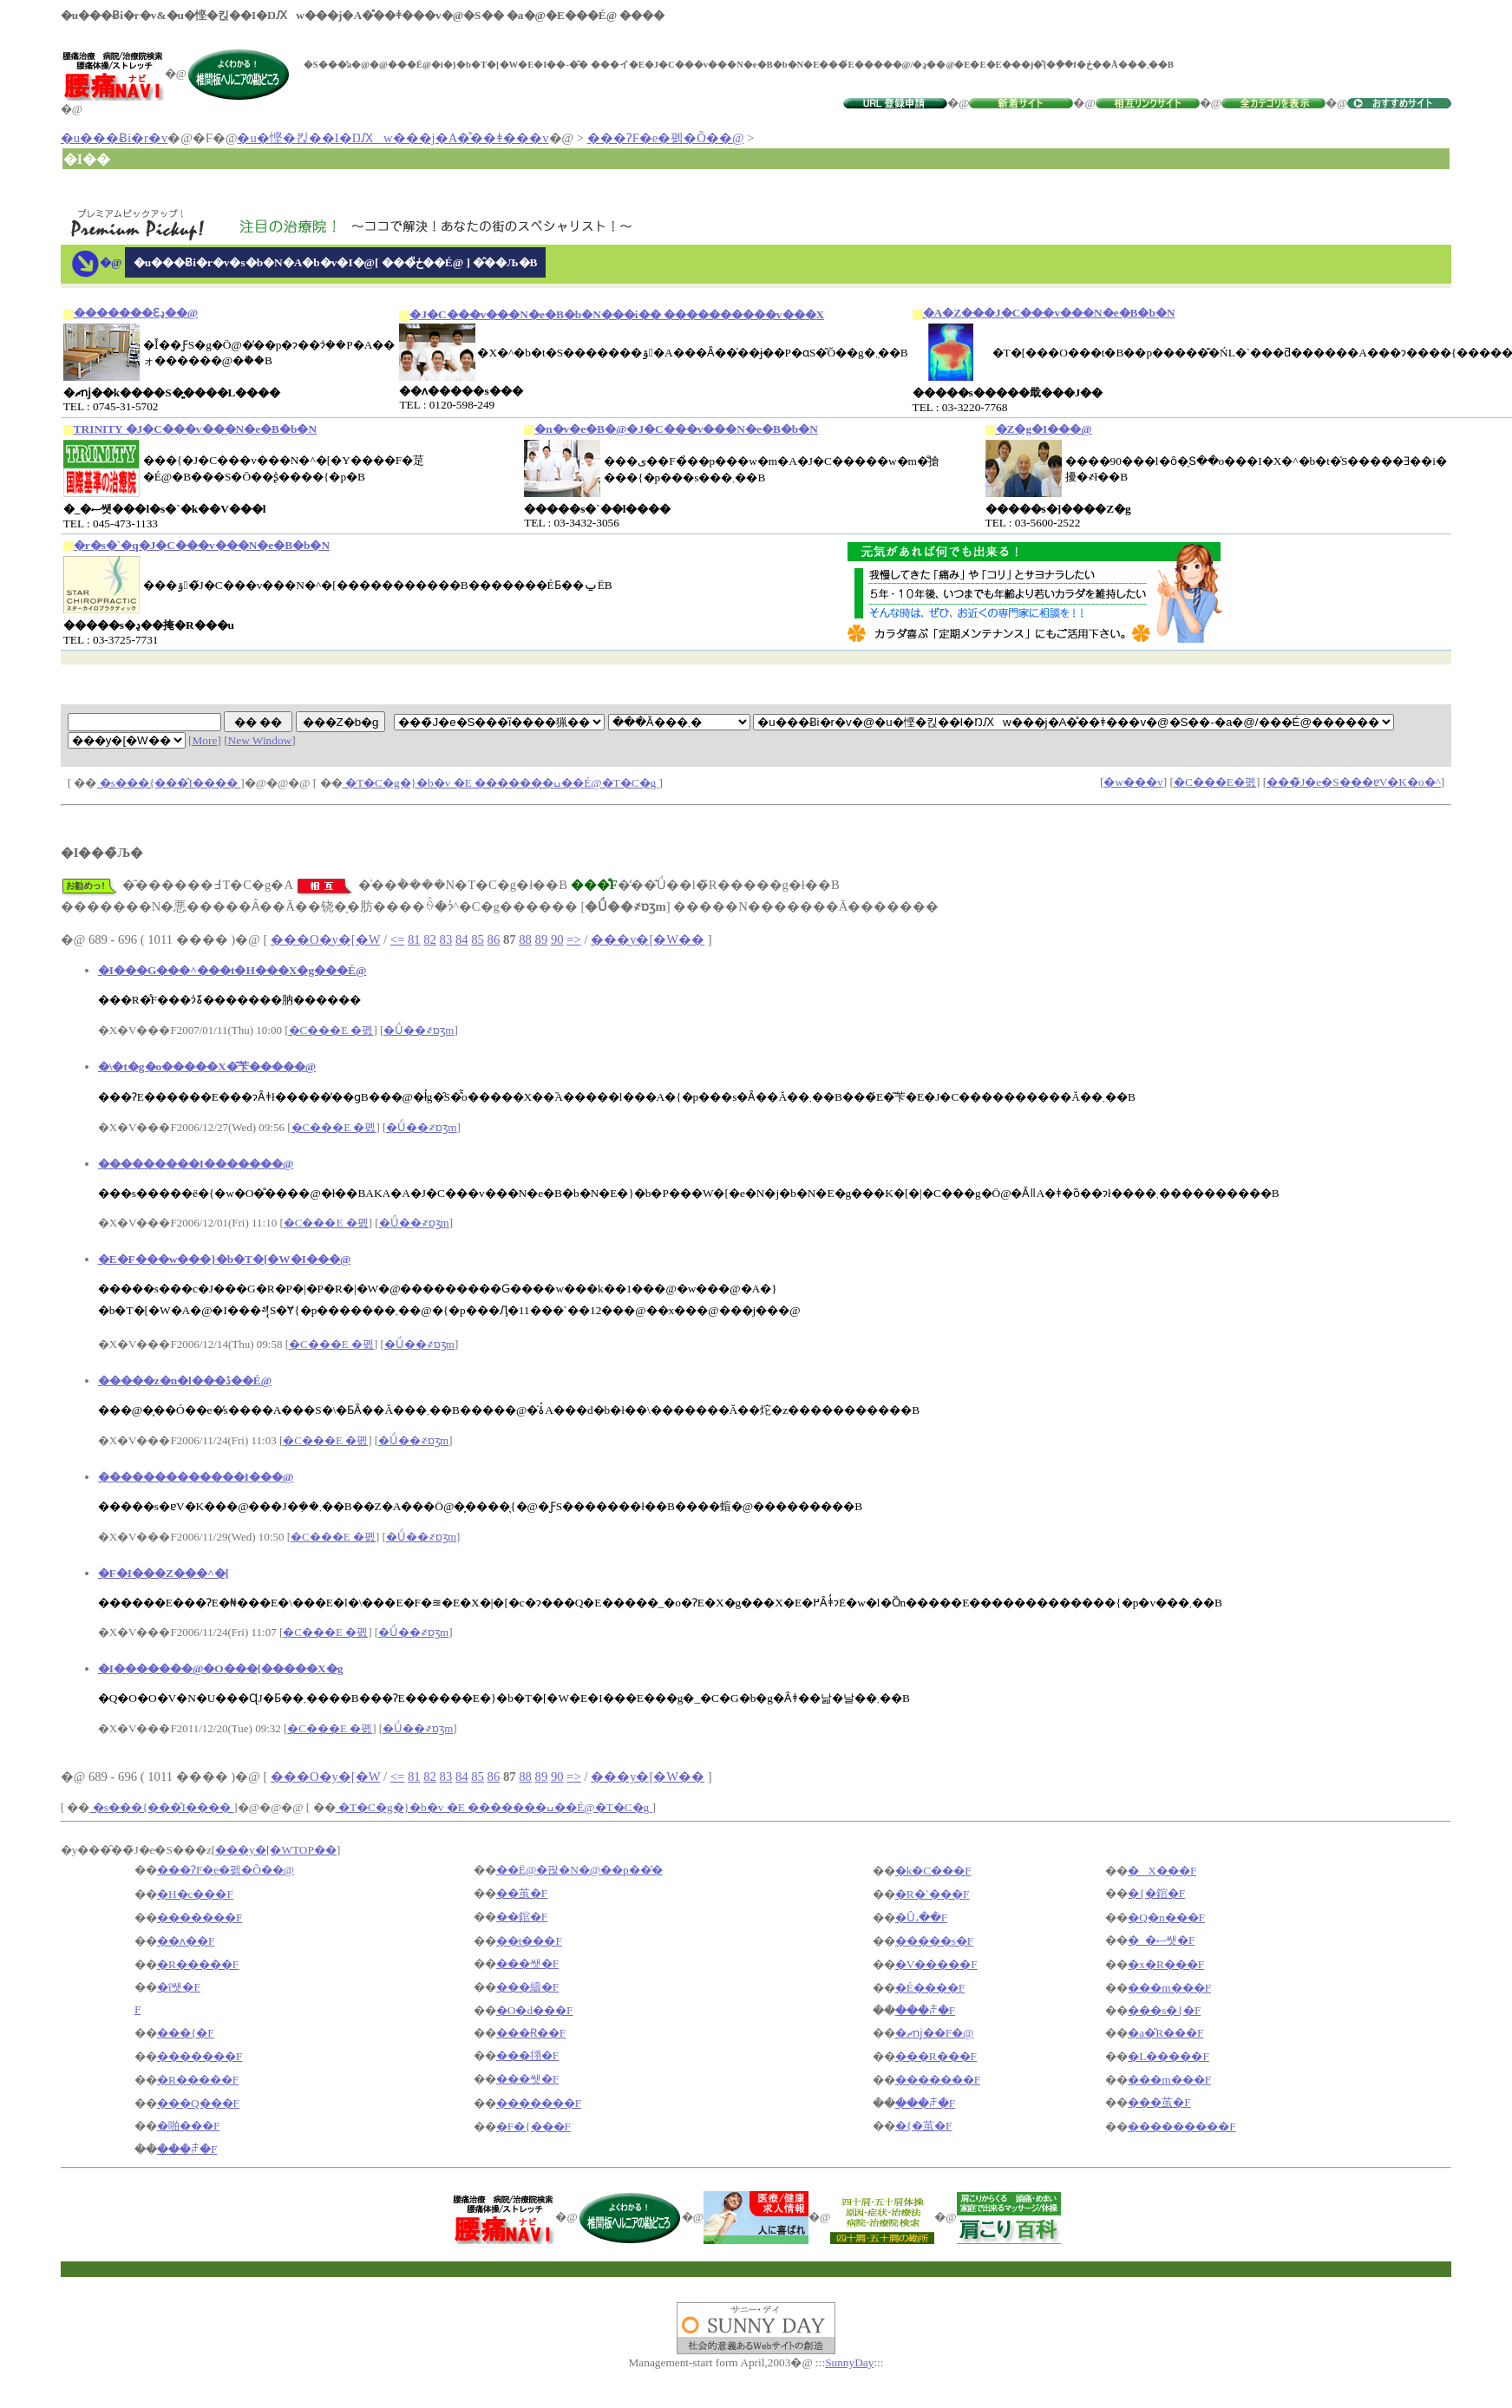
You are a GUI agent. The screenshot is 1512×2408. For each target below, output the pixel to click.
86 (494, 939)
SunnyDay (849, 2362)
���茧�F (1159, 2102)
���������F (1181, 2126)
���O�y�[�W (325, 939)
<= (397, 939)
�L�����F (1168, 2056)
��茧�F (521, 1893)
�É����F (930, 1987)
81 (414, 939)
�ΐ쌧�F (178, 1986)
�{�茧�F (923, 2125)
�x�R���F (1166, 1964)
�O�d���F (534, 2010)
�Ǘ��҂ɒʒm (418, 1030)
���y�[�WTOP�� (276, 1849)
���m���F (1169, 1987)
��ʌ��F (185, 1940)
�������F (199, 1917)
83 (446, 939)
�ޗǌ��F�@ (934, 2032)
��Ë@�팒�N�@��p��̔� (579, 1869)
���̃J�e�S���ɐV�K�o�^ (1354, 781)
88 (525, 939)
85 (477, 939)
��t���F (529, 1940)
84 (461, 939)
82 (429, 939)
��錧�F (521, 1916)
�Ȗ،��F (921, 1917)
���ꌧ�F (925, 2010)
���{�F (185, 2032)
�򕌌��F (137, 2009)
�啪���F (188, 2125)
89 (541, 939)
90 (557, 939)
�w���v (1132, 781)
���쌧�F (527, 1963)
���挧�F (527, 2055)
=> (573, 939)
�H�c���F (195, 1894)
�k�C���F (933, 1870)
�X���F (1162, 1870)
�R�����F (198, 1964)
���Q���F (198, 2103)
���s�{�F (1164, 2010)
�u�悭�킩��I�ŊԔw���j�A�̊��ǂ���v (392, 138)
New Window (260, 740)
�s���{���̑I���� (169, 782)
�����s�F (934, 1940)
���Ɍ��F (531, 2032)
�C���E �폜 (331, 1030)
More (205, 740)
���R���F (936, 2056)
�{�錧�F (1156, 1893)
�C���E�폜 (1215, 781)
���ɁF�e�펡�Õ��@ (665, 138)
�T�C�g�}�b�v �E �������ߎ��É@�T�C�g (501, 782)
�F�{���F (533, 2126)
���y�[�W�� (647, 939)
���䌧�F (527, 1986)
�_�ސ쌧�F (1161, 1940)
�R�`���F (932, 1894)
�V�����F (936, 1964)
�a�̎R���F (1165, 2032)
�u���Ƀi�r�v (114, 138)
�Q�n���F (1166, 1917)
